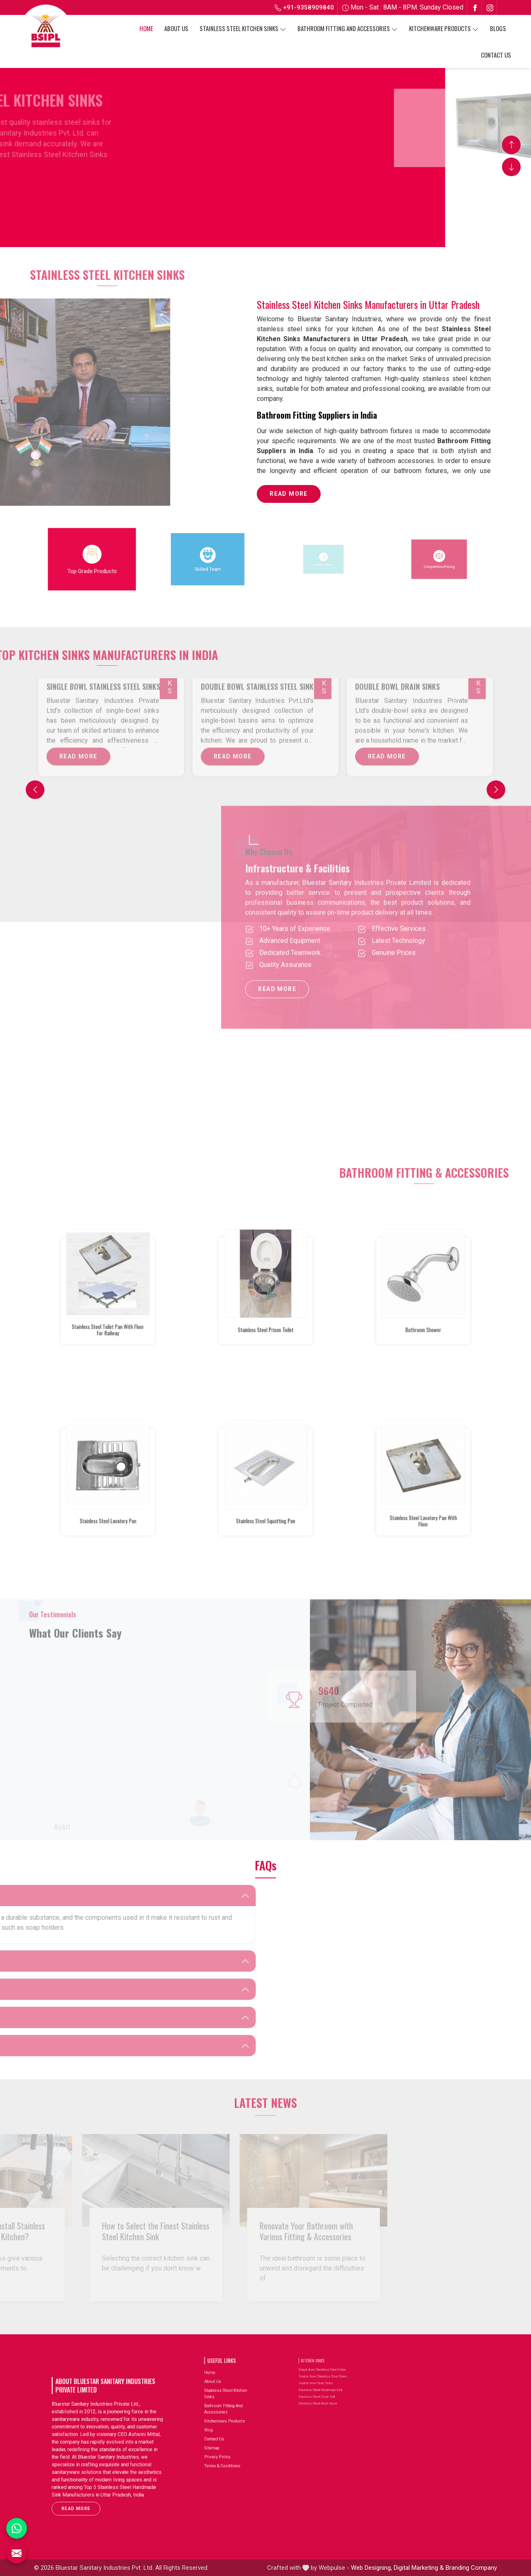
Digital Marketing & (419, 2567)
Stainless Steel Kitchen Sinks (243, 28)
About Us (176, 28)
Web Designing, (371, 2567)
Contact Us (496, 54)
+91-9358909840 (304, 7)
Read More (288, 496)
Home (146, 28)
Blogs (498, 28)
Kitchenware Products (444, 28)
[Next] (496, 789)
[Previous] (35, 789)
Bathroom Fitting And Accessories (347, 28)
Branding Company (471, 2567)
